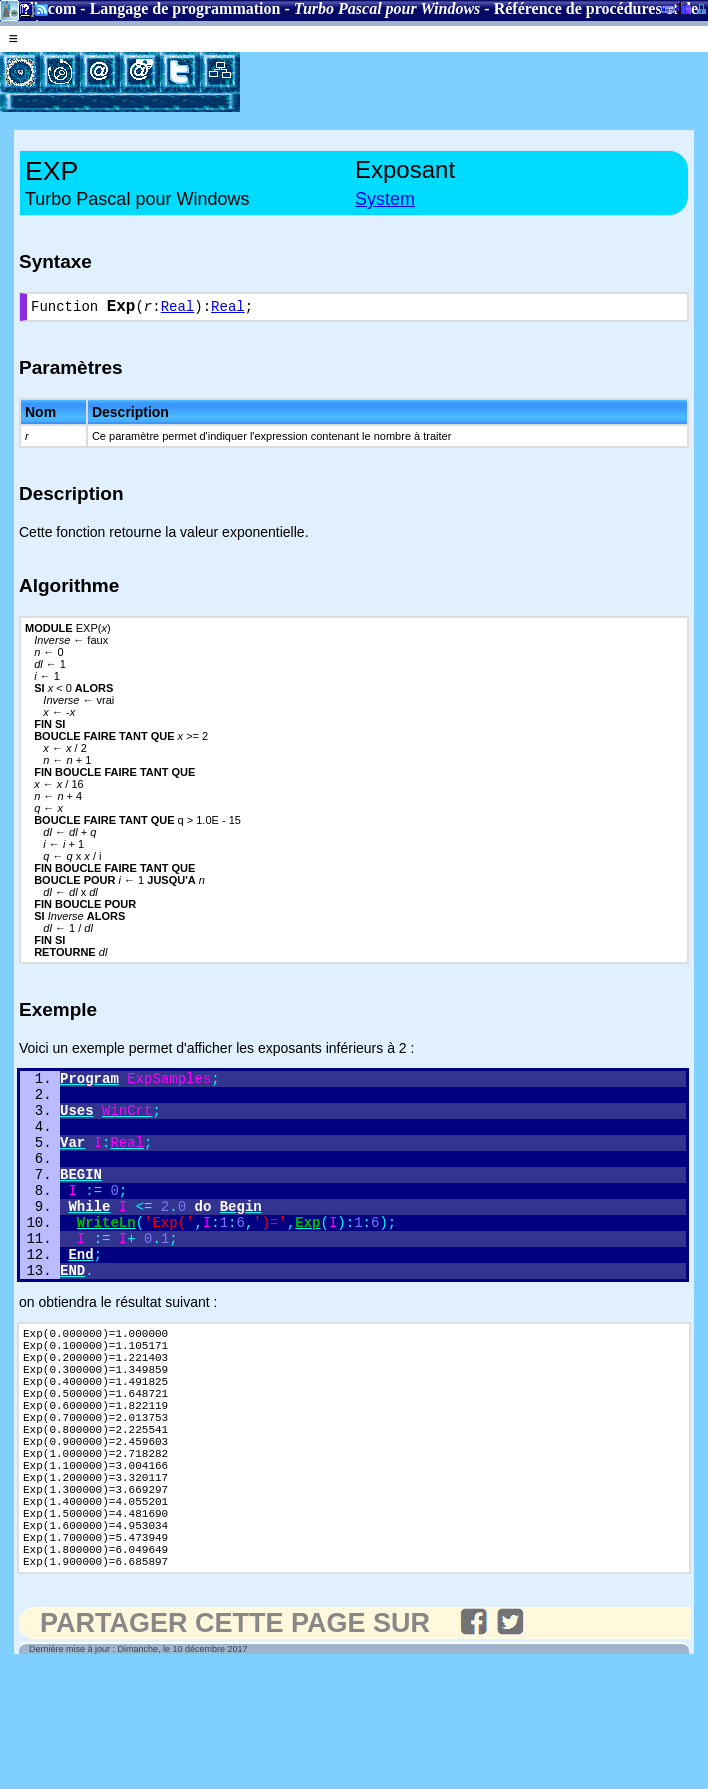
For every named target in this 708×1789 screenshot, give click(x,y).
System (385, 199)
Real (178, 309)
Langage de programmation (185, 8)
